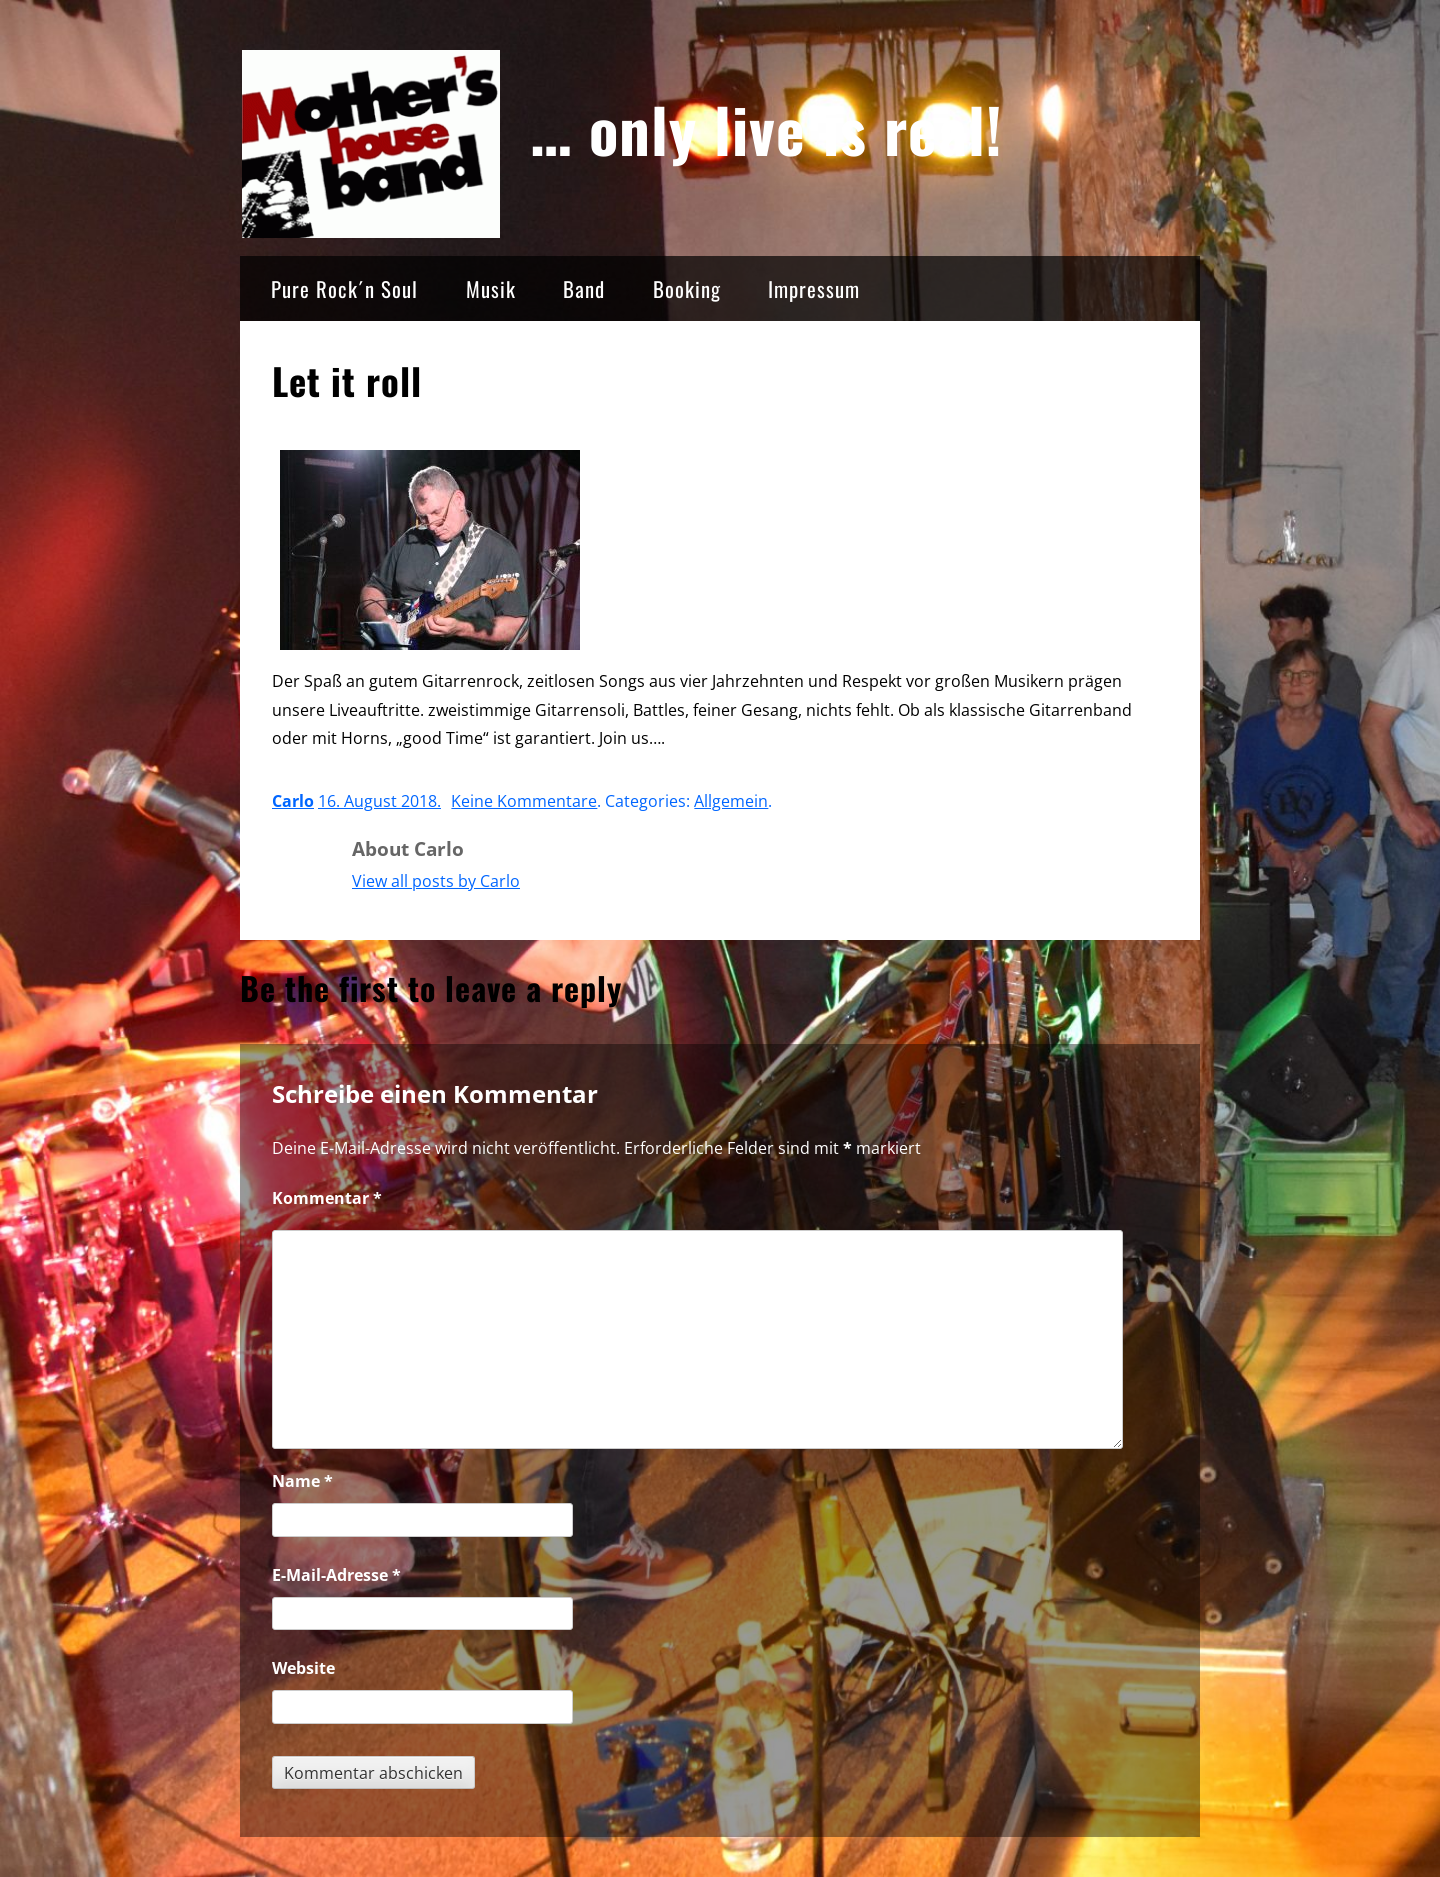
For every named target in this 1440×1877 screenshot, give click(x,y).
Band (584, 288)
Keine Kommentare (524, 801)
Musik (491, 288)
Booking (687, 288)
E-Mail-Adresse (336, 1575)
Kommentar (327, 1198)
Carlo (293, 801)
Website (303, 1668)
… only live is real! (767, 128)
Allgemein (731, 801)
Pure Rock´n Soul (344, 288)
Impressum (814, 288)
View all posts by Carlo (436, 881)
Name (302, 1481)
